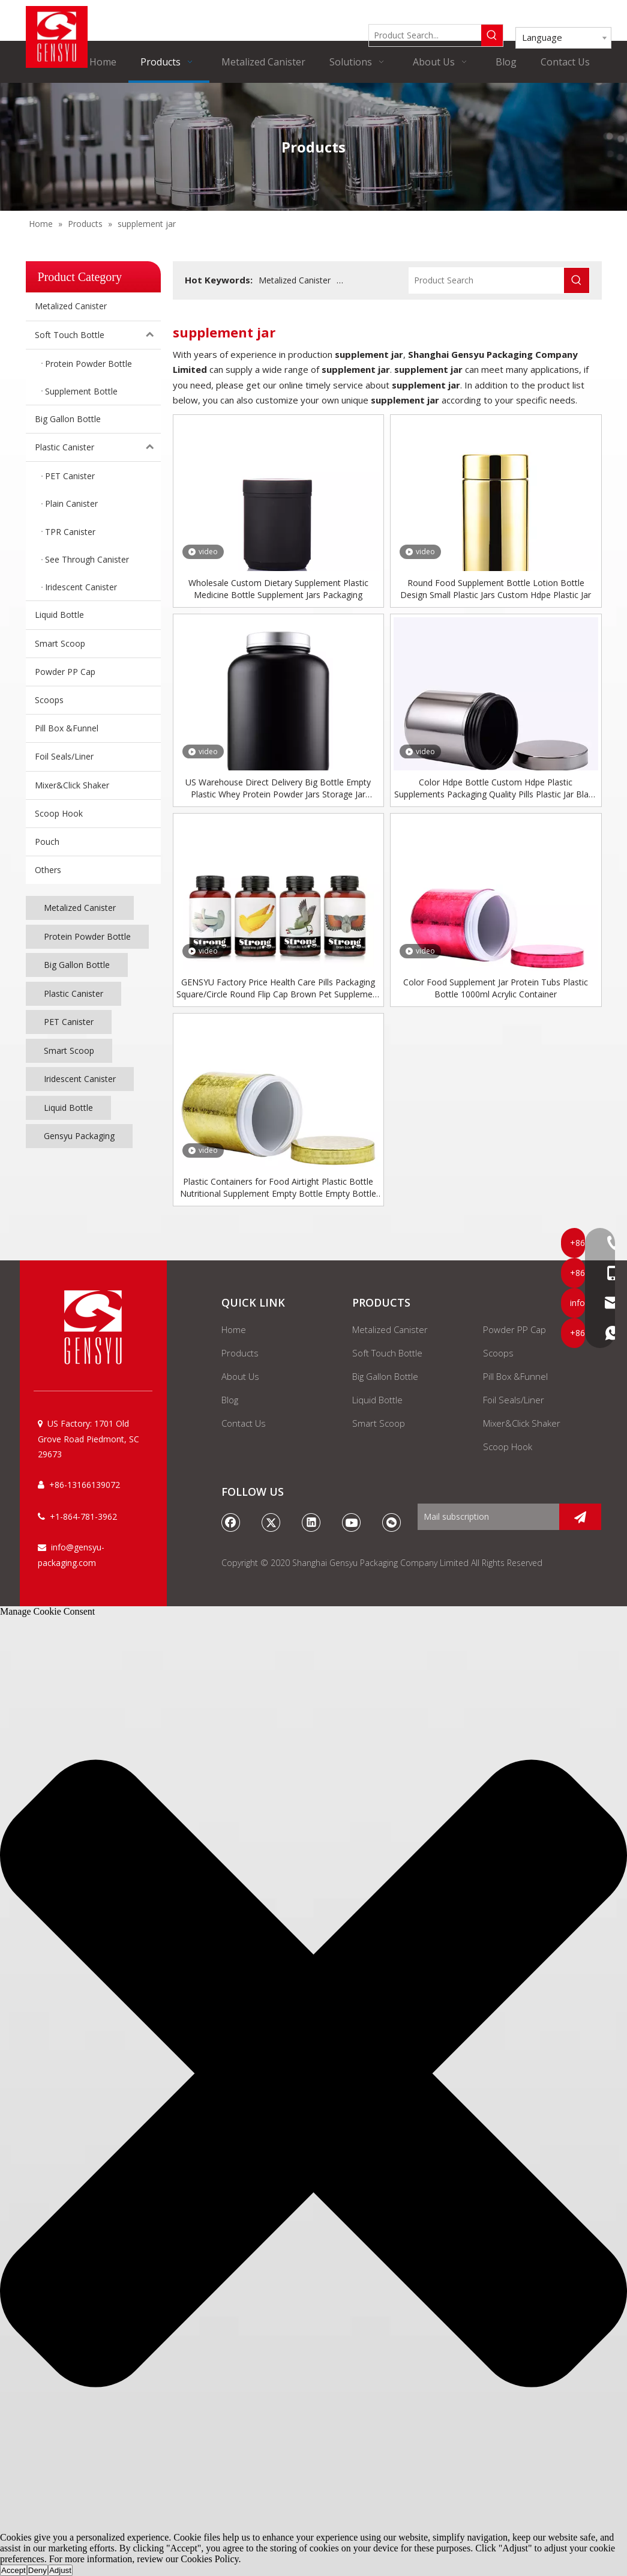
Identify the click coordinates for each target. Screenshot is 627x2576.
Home (233, 1329)
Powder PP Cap (65, 671)
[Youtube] (351, 1522)
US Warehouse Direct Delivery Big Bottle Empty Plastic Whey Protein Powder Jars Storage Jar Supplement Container (278, 788)
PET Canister (69, 1021)
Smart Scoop (60, 643)
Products (240, 1353)
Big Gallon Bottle (68, 419)
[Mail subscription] (486, 1517)
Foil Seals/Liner (64, 756)
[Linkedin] (311, 1522)
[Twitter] (271, 1522)
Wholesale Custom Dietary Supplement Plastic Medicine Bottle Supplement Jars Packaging (278, 588)
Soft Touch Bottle (98, 335)
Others (48, 869)
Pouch (47, 841)
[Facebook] (231, 1522)
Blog (229, 1400)
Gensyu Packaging (79, 1135)
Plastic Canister (98, 447)
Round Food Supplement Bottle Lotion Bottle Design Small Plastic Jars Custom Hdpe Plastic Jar (495, 588)
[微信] (391, 1522)
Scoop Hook (59, 813)
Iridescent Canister (80, 1078)
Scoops (49, 700)
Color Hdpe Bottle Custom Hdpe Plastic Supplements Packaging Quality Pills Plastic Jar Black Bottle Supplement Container (495, 788)
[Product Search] (486, 280)
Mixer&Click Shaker (72, 785)
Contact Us (243, 1423)
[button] (313, 2074)
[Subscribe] (580, 1517)
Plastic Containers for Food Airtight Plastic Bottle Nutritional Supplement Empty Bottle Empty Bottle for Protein (278, 1188)
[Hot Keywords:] (492, 35)
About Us (240, 1376)
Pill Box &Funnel (66, 728)
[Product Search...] (425, 35)
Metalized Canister (71, 306)
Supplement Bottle (373, 280)
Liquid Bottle (59, 614)
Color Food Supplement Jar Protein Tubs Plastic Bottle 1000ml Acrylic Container (495, 988)
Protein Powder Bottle (87, 936)
